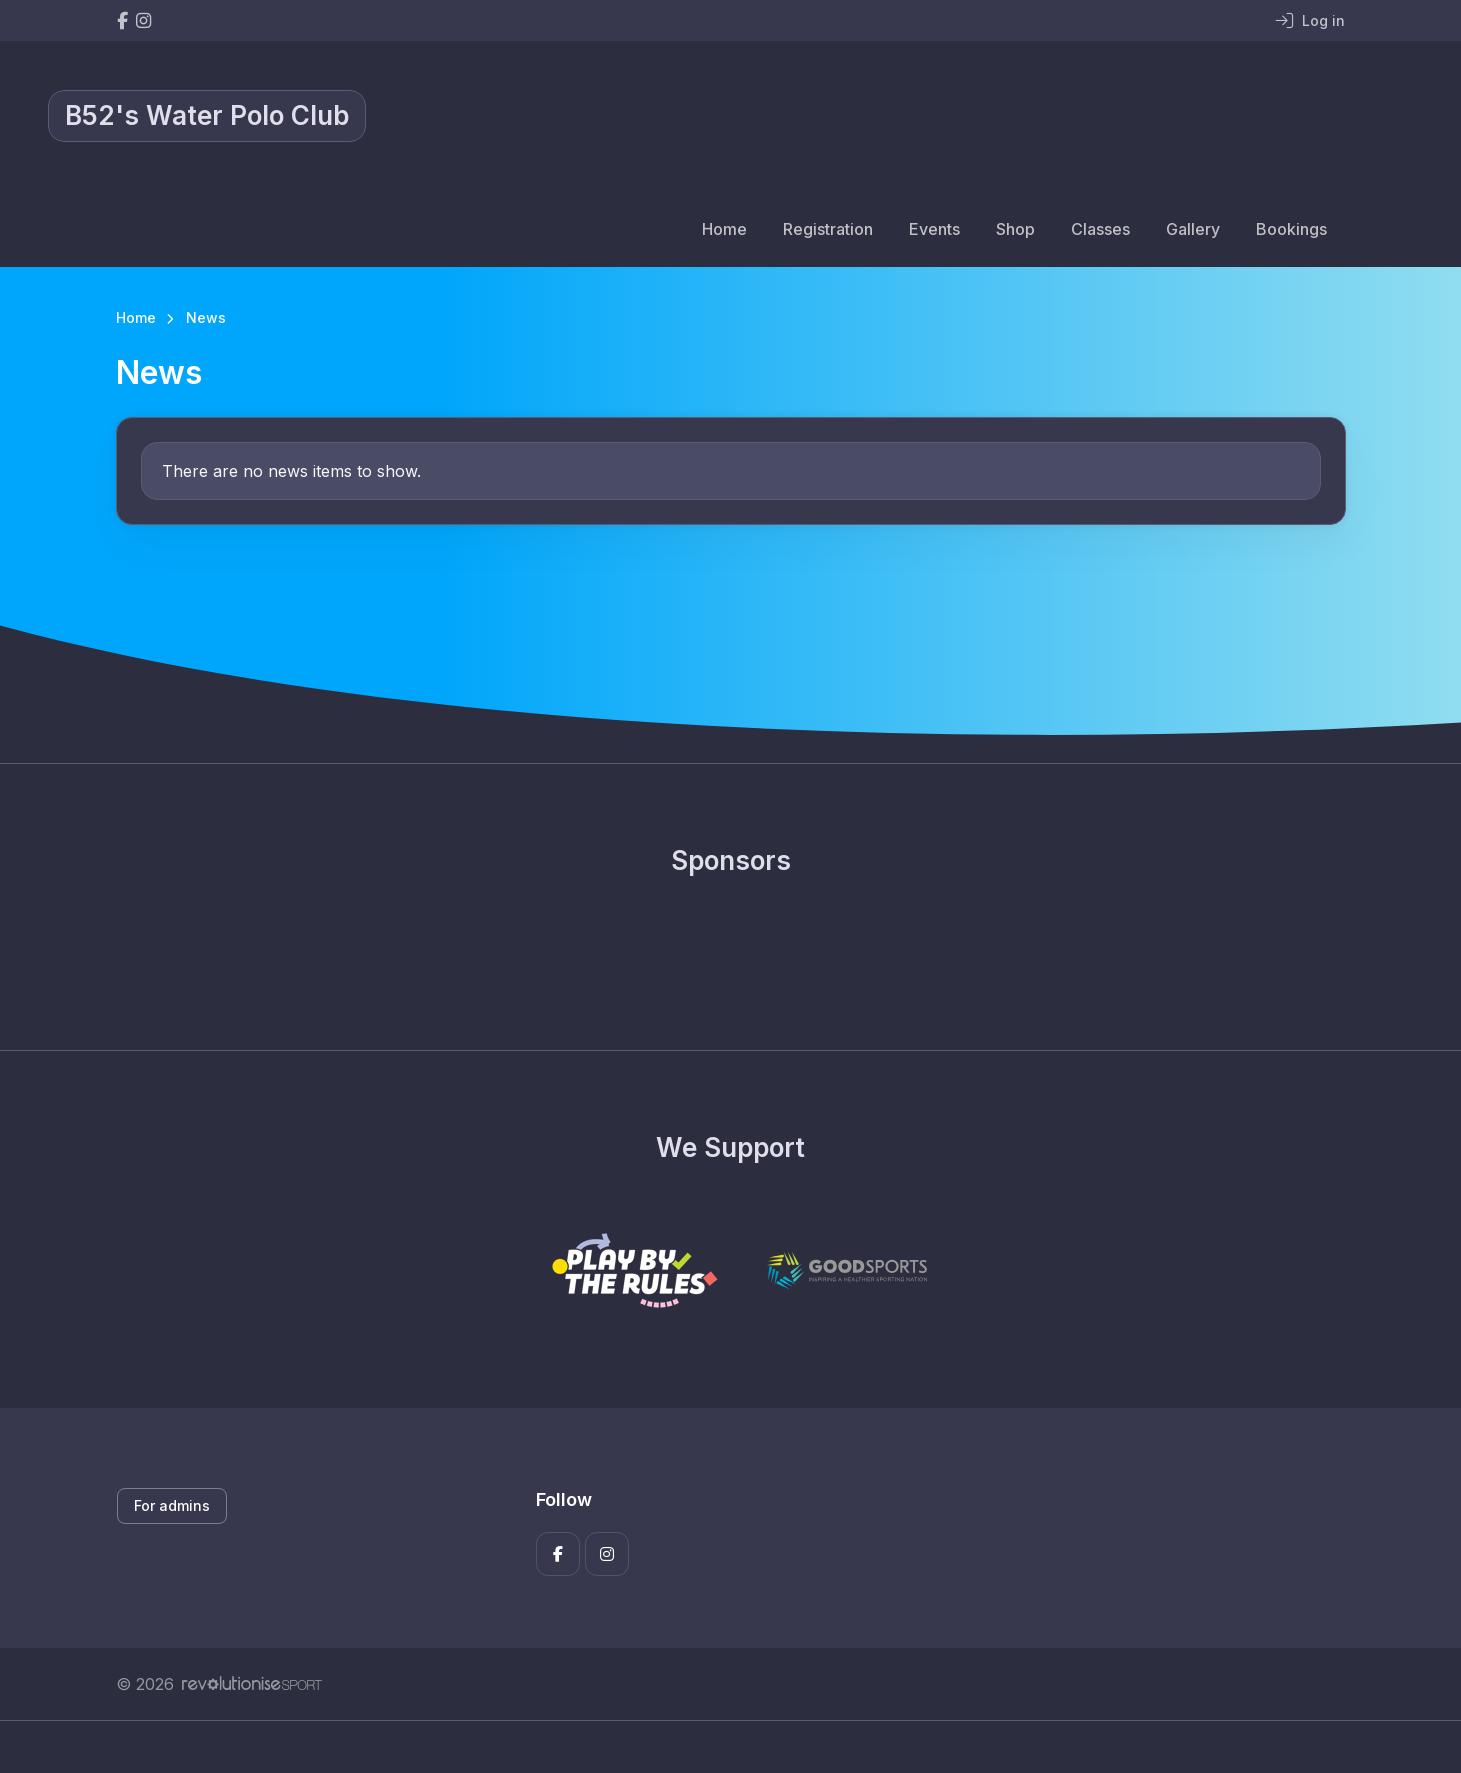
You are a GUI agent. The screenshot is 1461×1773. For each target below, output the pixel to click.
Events (934, 229)
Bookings (1291, 229)
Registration (828, 229)
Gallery (1193, 229)
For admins (172, 1505)
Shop (1015, 229)
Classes (1100, 229)
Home (724, 229)
